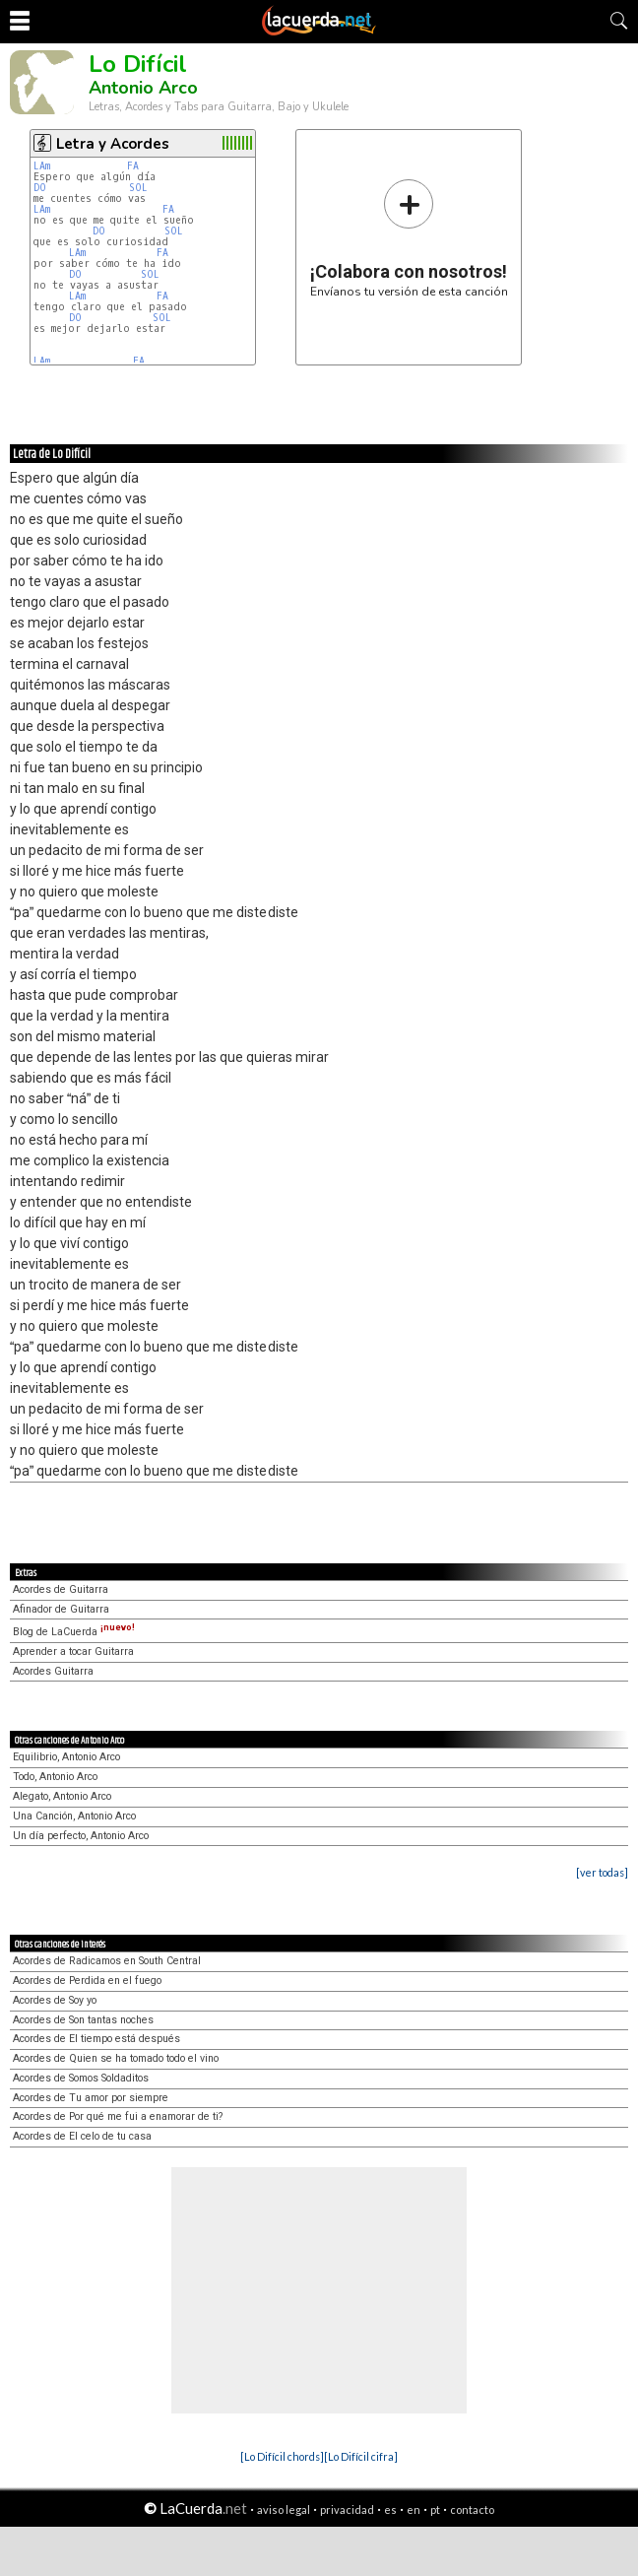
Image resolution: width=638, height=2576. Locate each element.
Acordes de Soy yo (54, 2000)
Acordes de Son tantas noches (83, 2020)
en (413, 2509)
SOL (138, 187)
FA (133, 166)
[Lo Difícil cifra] (361, 2456)
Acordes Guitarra (53, 1671)
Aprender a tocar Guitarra (73, 1651)
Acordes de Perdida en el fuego (87, 1980)
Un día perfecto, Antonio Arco (81, 1835)
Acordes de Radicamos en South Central (107, 1960)
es (390, 2509)
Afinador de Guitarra (61, 1609)
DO (39, 187)
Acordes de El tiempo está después (96, 2038)
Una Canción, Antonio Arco (74, 1816)
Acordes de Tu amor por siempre (90, 2097)
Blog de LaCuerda (74, 1631)
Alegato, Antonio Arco (62, 1796)
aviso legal (283, 2509)
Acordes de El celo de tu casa (82, 2136)
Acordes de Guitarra (60, 1589)
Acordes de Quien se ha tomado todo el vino (116, 2058)
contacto (472, 2509)
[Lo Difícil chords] (282, 2456)
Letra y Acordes (112, 144)
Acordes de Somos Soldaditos (81, 2078)
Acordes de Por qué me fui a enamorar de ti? (118, 2116)
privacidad (347, 2509)
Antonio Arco (143, 87)
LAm (41, 166)
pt (435, 2509)
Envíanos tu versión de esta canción (409, 237)
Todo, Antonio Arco (55, 1776)
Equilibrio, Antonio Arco (66, 1756)
